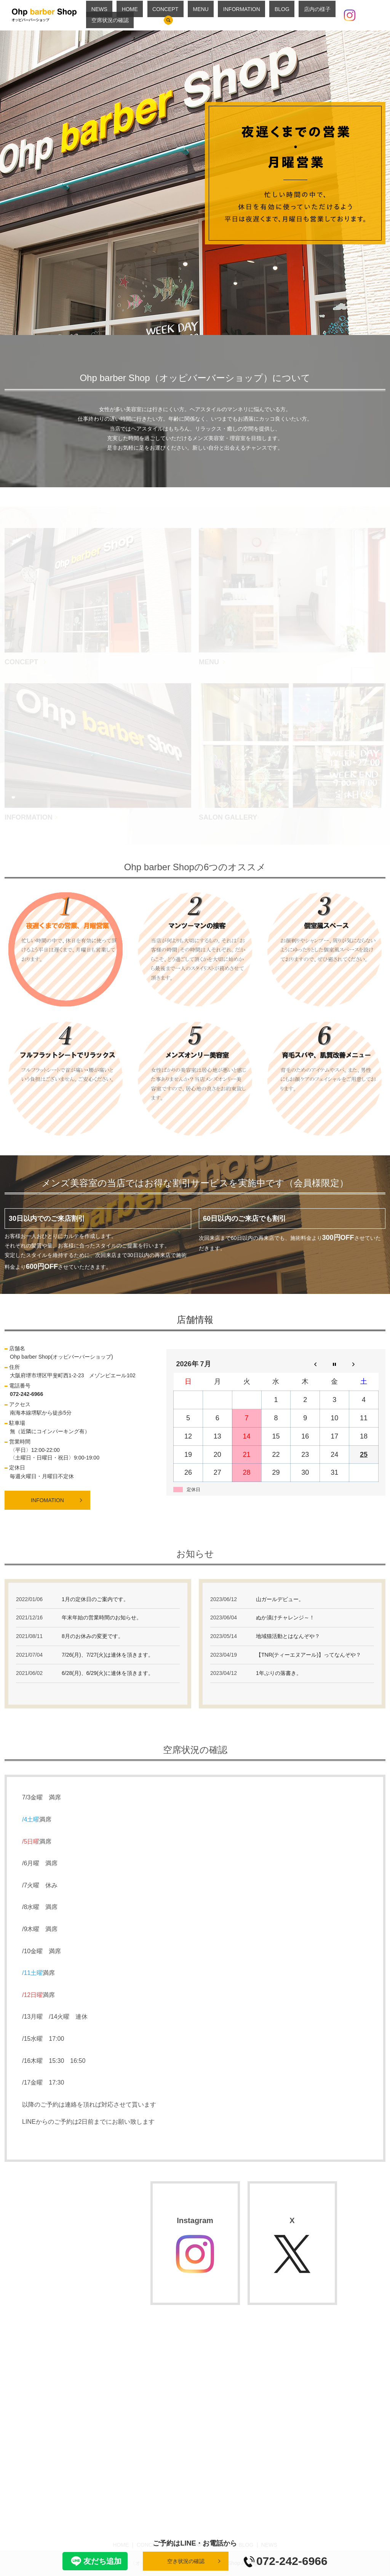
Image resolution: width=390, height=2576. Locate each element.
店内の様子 (281, 15)
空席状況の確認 (317, 15)
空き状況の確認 (186, 2561)
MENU (194, 15)
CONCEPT (169, 15)
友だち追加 (95, 2561)
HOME (144, 15)
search (370, 15)
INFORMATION (225, 15)
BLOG (255, 15)
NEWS (124, 15)
